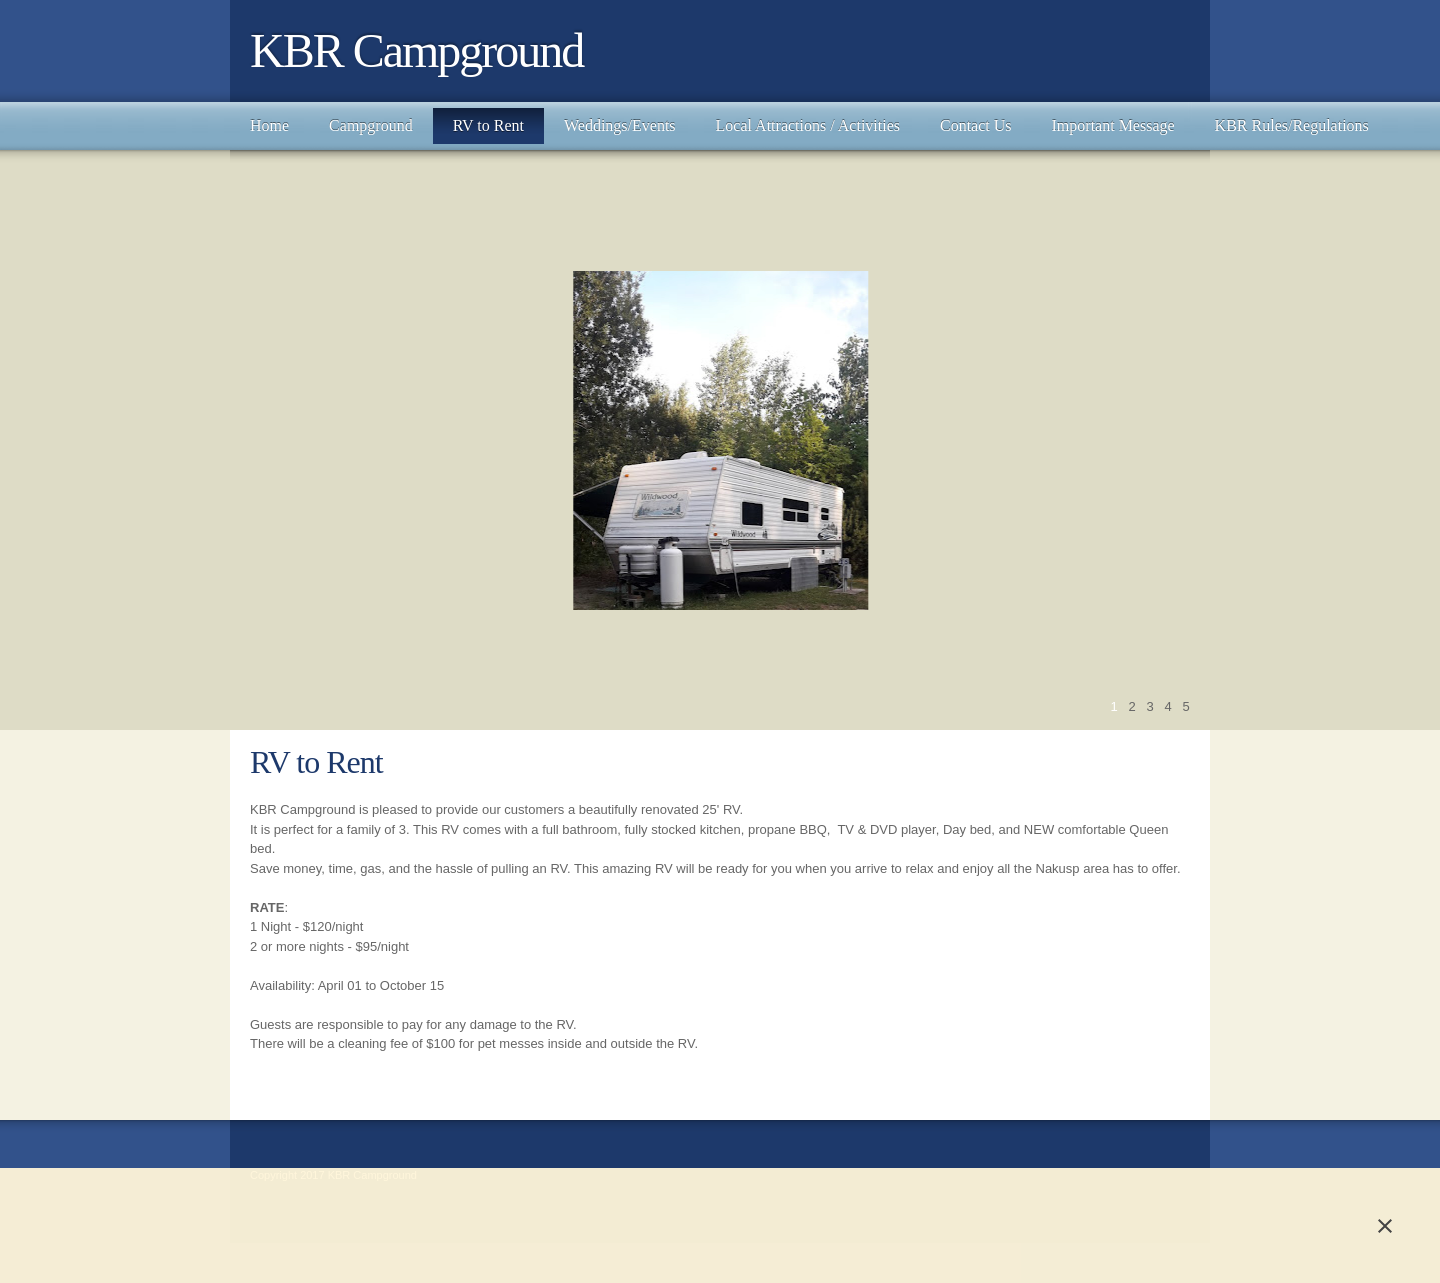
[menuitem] (269, 126)
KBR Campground (416, 50)
